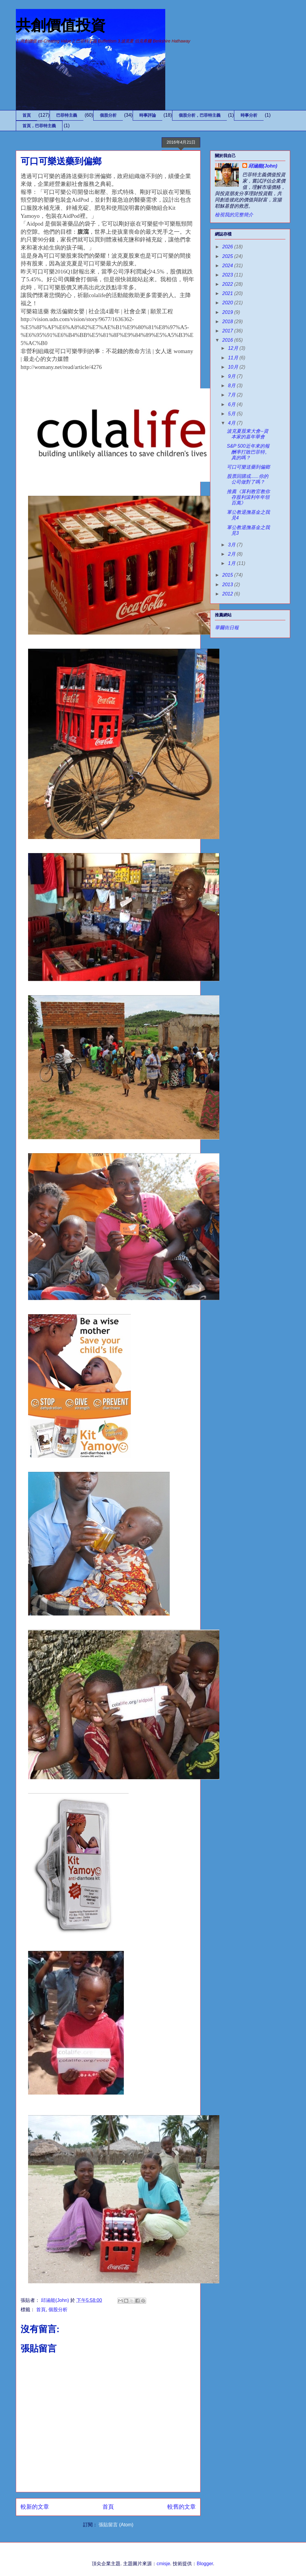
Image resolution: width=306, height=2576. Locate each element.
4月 (232, 422)
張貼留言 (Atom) (116, 2524)
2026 (228, 246)
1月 (232, 563)
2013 (228, 584)
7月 (232, 394)
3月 (232, 544)
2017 (228, 330)
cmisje (163, 2563)
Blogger (205, 2563)
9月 (232, 376)
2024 (228, 265)
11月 (233, 357)
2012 (228, 593)
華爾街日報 (227, 627)
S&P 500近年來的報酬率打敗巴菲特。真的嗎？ (248, 451)
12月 (233, 348)
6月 (232, 404)
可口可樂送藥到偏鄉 (248, 466)
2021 (228, 293)
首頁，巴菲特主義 (39, 125)
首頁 (26, 115)
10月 (233, 367)
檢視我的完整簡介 (234, 214)
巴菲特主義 (66, 115)
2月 (232, 554)
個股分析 (108, 115)
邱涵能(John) (262, 165)
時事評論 (147, 115)
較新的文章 (35, 2507)
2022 (228, 284)
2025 (228, 256)
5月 (232, 413)
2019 (228, 312)
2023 (228, 274)
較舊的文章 (181, 2507)
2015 (228, 574)
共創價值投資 (60, 25)
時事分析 (249, 115)
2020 (228, 302)
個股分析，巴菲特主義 (200, 115)
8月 (232, 385)
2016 (228, 340)
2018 (228, 321)
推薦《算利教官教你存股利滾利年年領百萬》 (248, 497)
